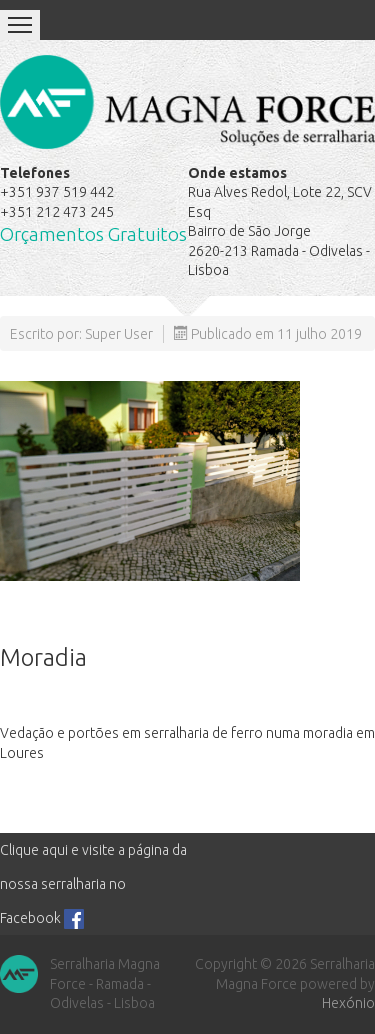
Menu (20, 25)
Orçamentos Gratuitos (93, 234)
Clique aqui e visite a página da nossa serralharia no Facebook (93, 884)
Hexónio (348, 1003)
